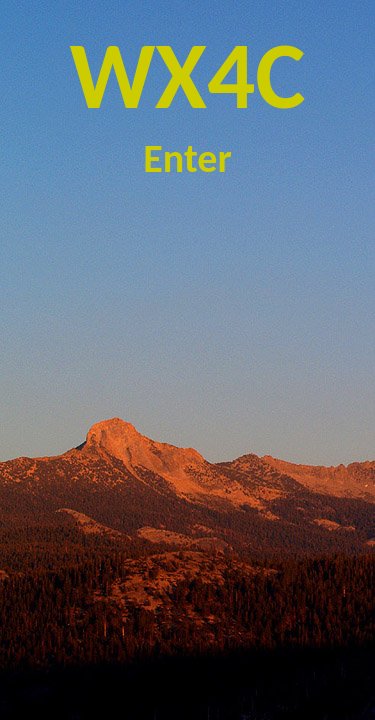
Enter (187, 158)
